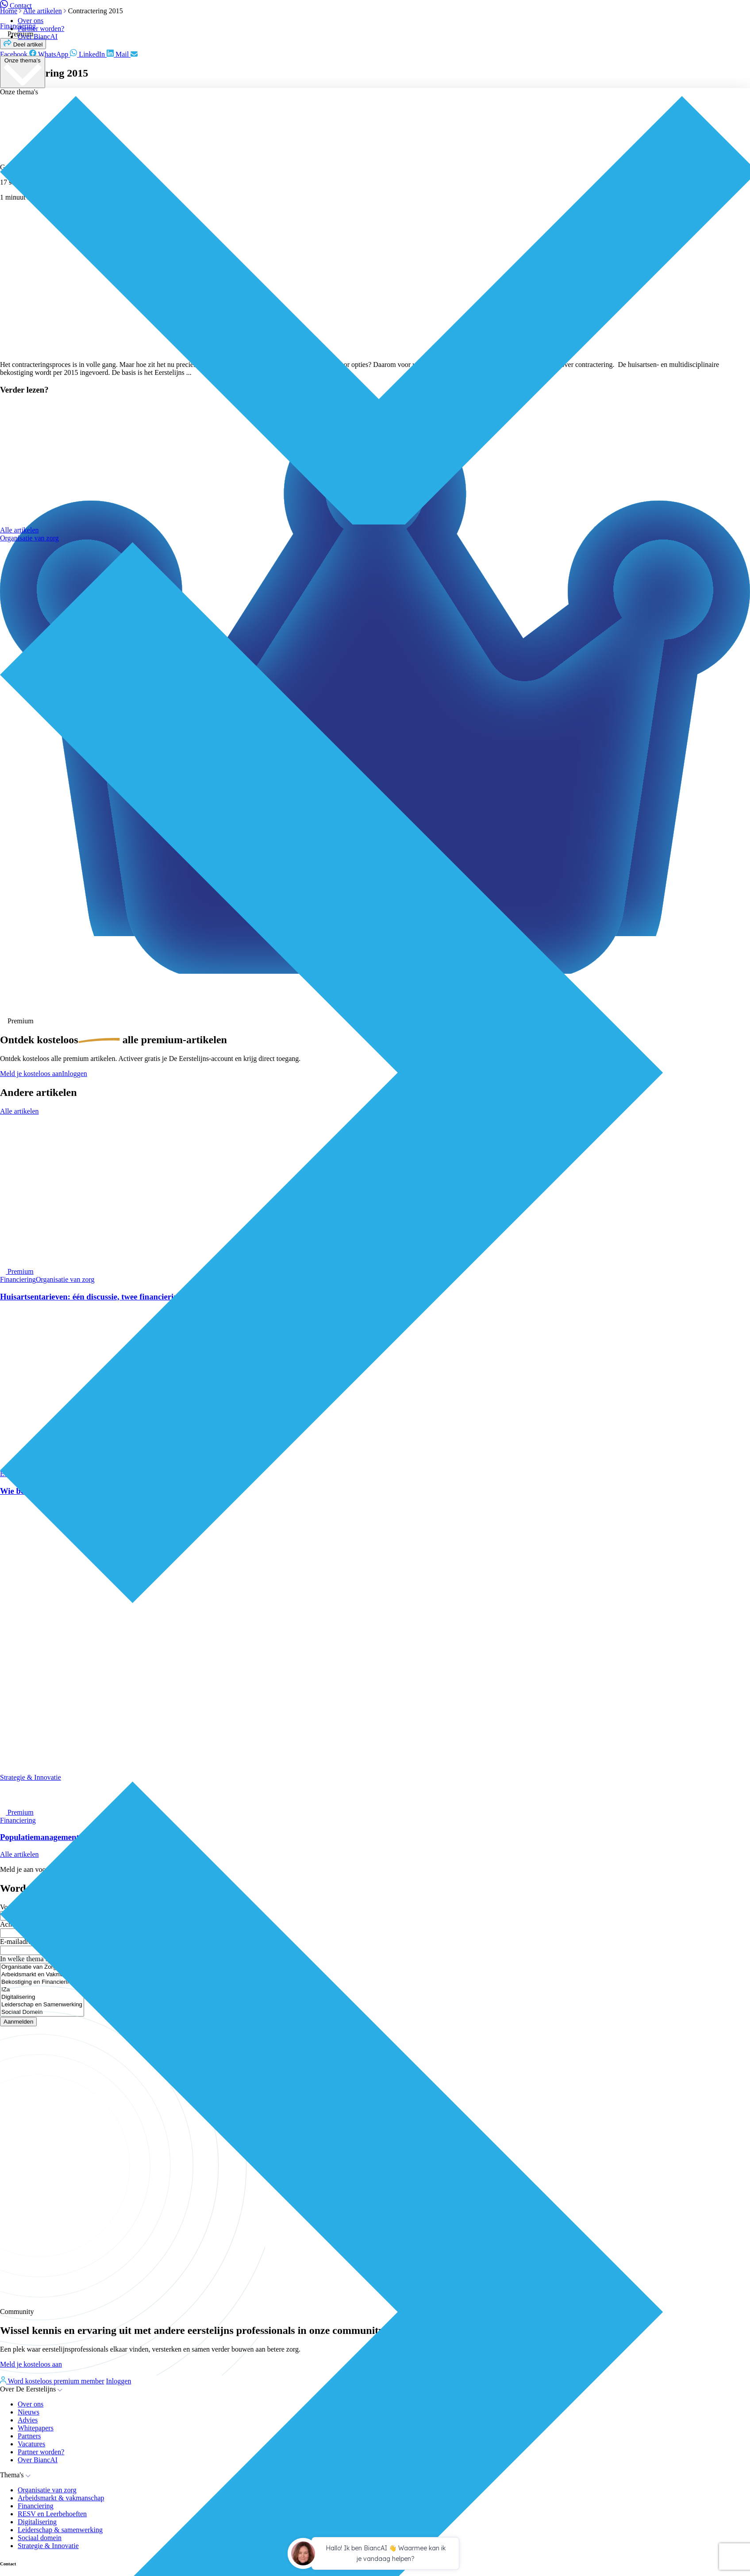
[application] (375, 2555)
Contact (16, 5)
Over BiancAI (38, 36)
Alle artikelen (19, 530)
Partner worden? (41, 28)
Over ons (30, 20)
